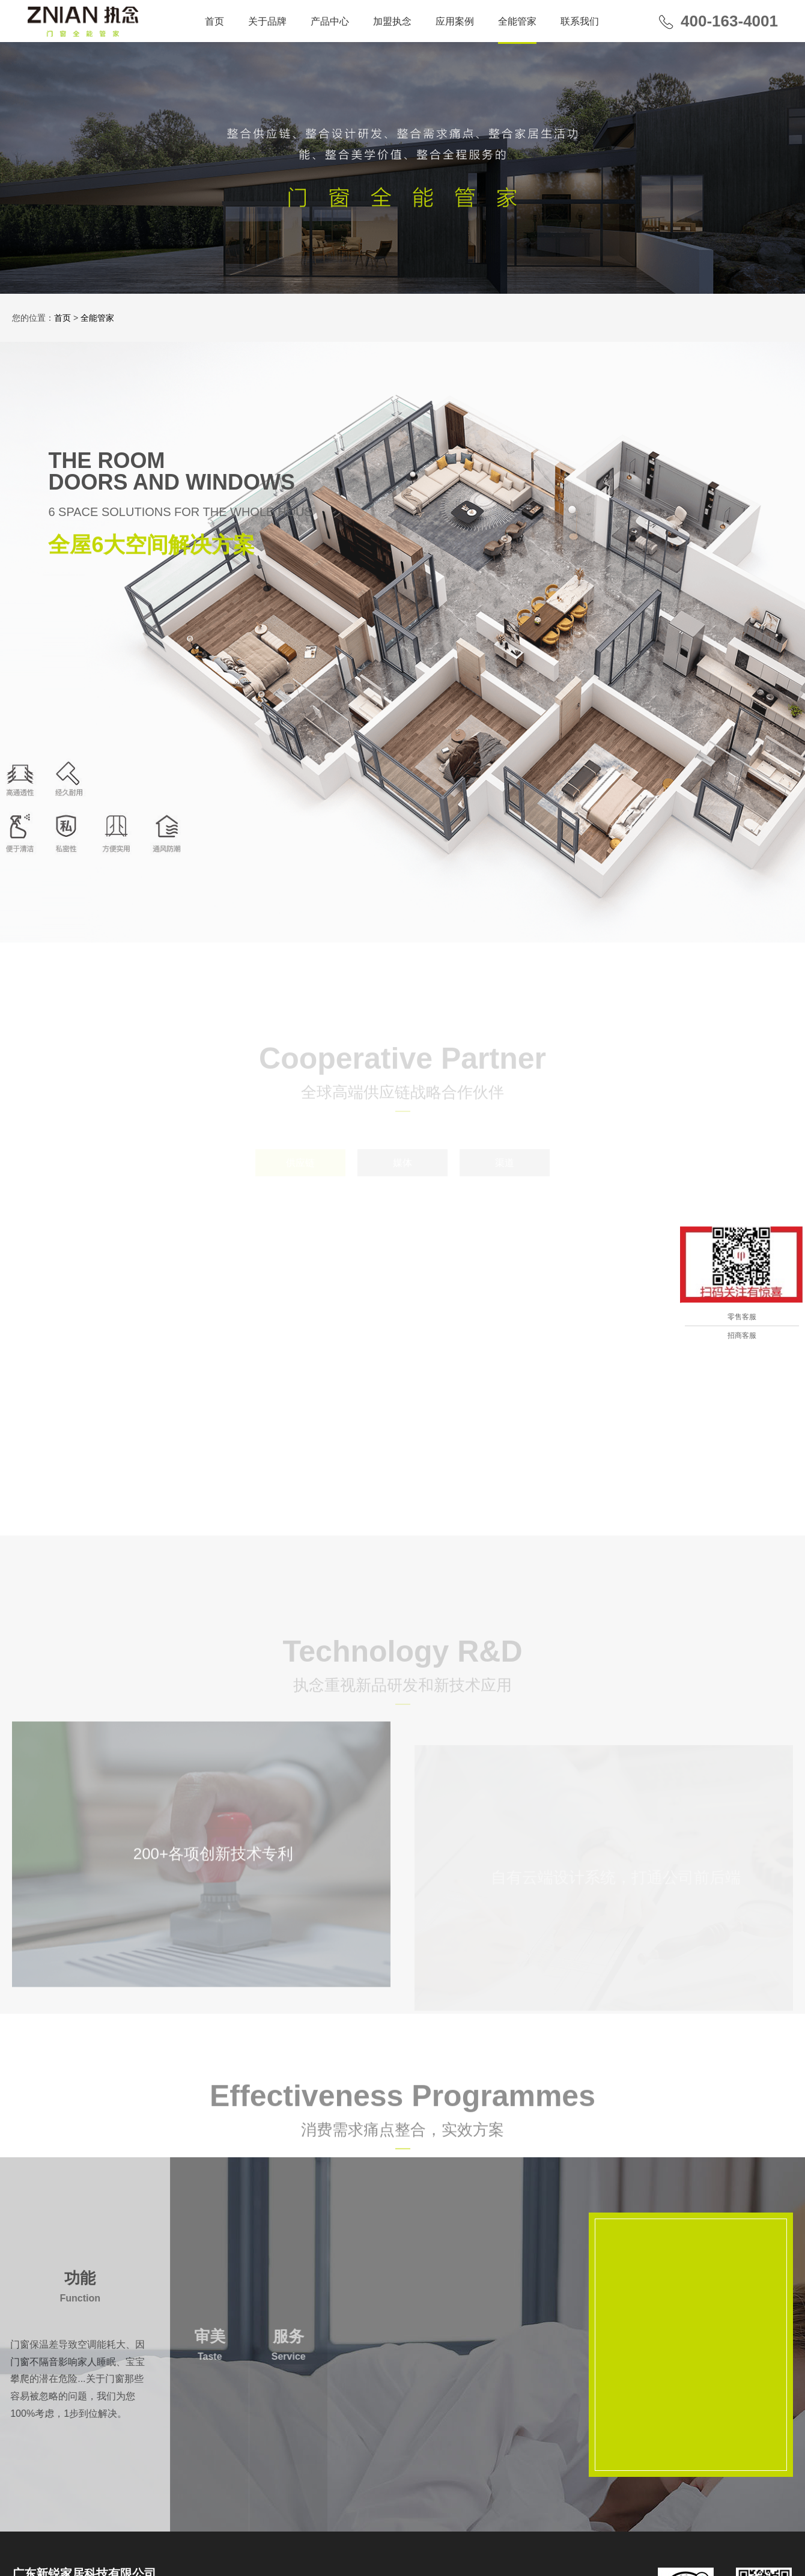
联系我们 (579, 21)
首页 (214, 21)
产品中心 (330, 21)
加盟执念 (392, 21)
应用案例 (455, 21)
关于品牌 (267, 21)
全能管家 (517, 21)
